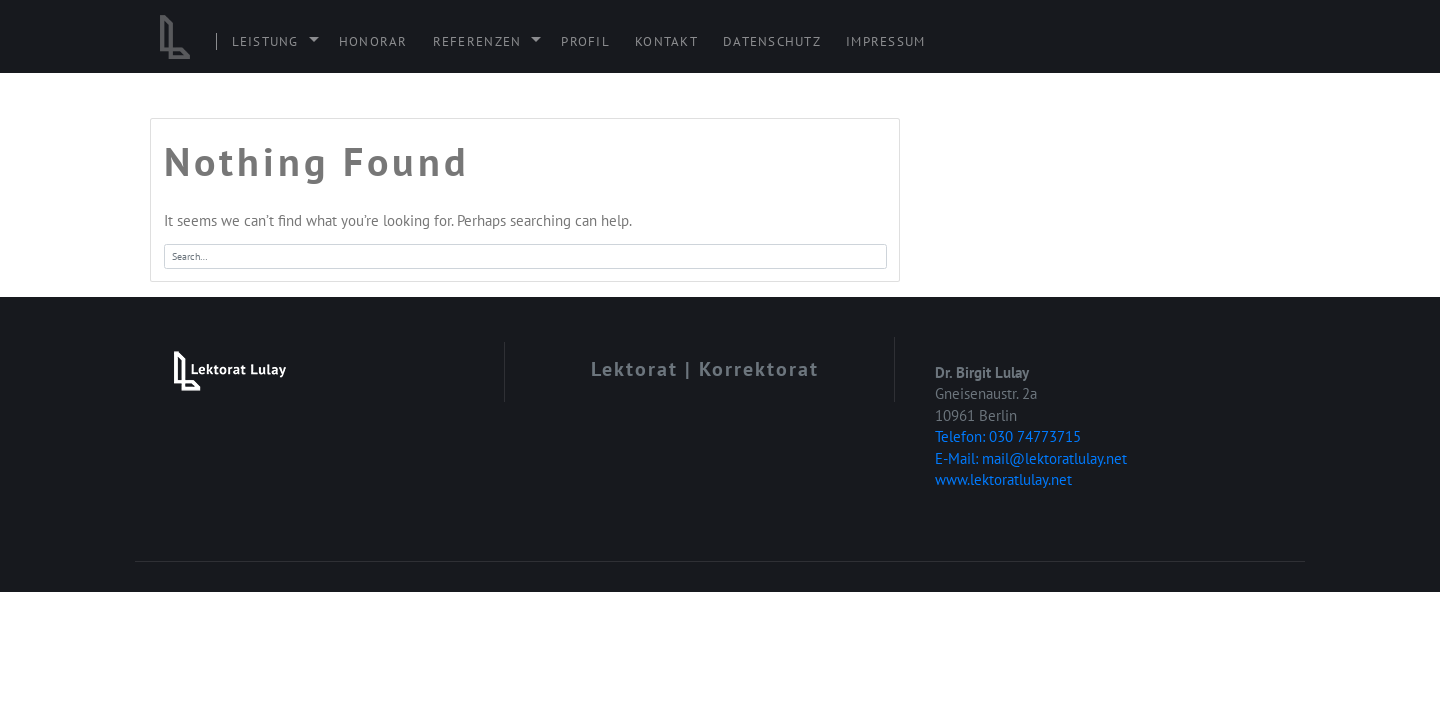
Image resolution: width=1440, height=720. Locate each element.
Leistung (265, 41)
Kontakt (666, 41)
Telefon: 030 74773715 (1008, 436)
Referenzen (477, 41)
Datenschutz (772, 41)
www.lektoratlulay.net (1003, 479)
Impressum (885, 41)
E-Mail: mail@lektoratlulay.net (1031, 458)
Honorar (373, 41)
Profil (585, 41)
